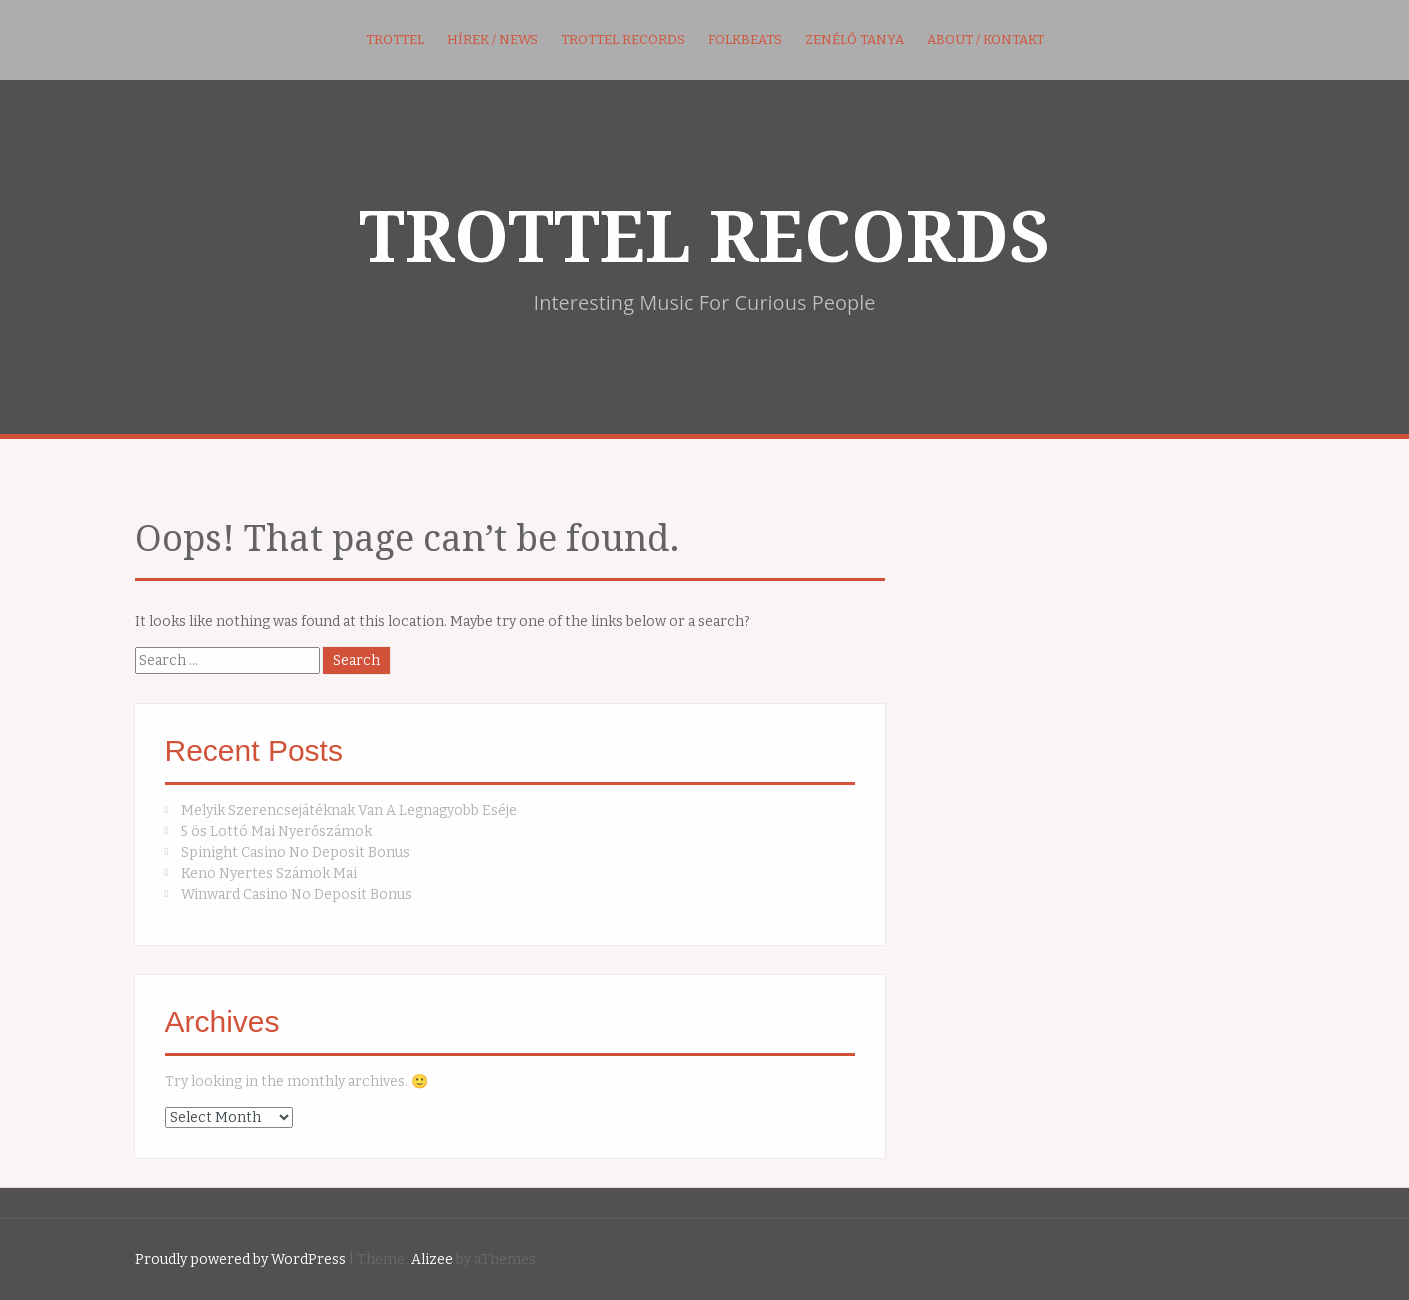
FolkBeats (745, 39)
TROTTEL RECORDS (704, 238)
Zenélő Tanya (854, 39)
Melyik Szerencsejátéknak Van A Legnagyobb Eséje (349, 810)
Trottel (395, 39)
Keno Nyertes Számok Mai (269, 873)
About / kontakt (985, 39)
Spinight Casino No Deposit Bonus (295, 852)
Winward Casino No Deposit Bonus (296, 894)
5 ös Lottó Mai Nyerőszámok (276, 831)
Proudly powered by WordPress (240, 1259)
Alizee (432, 1259)
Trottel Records (623, 39)
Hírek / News (492, 39)
